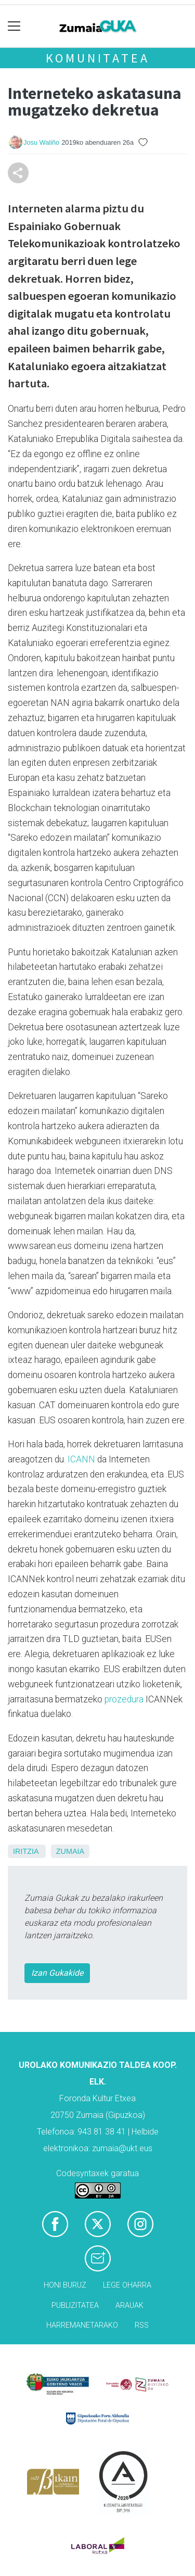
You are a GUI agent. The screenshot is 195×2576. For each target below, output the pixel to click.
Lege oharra (127, 2285)
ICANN (81, 1459)
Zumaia (70, 1851)
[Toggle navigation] (14, 26)
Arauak (129, 2305)
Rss (142, 2325)
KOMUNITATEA (98, 58)
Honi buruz (65, 2285)
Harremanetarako (82, 2325)
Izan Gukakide (57, 1973)
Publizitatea (75, 2305)
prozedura (124, 1699)
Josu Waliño (41, 142)
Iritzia (25, 1851)
